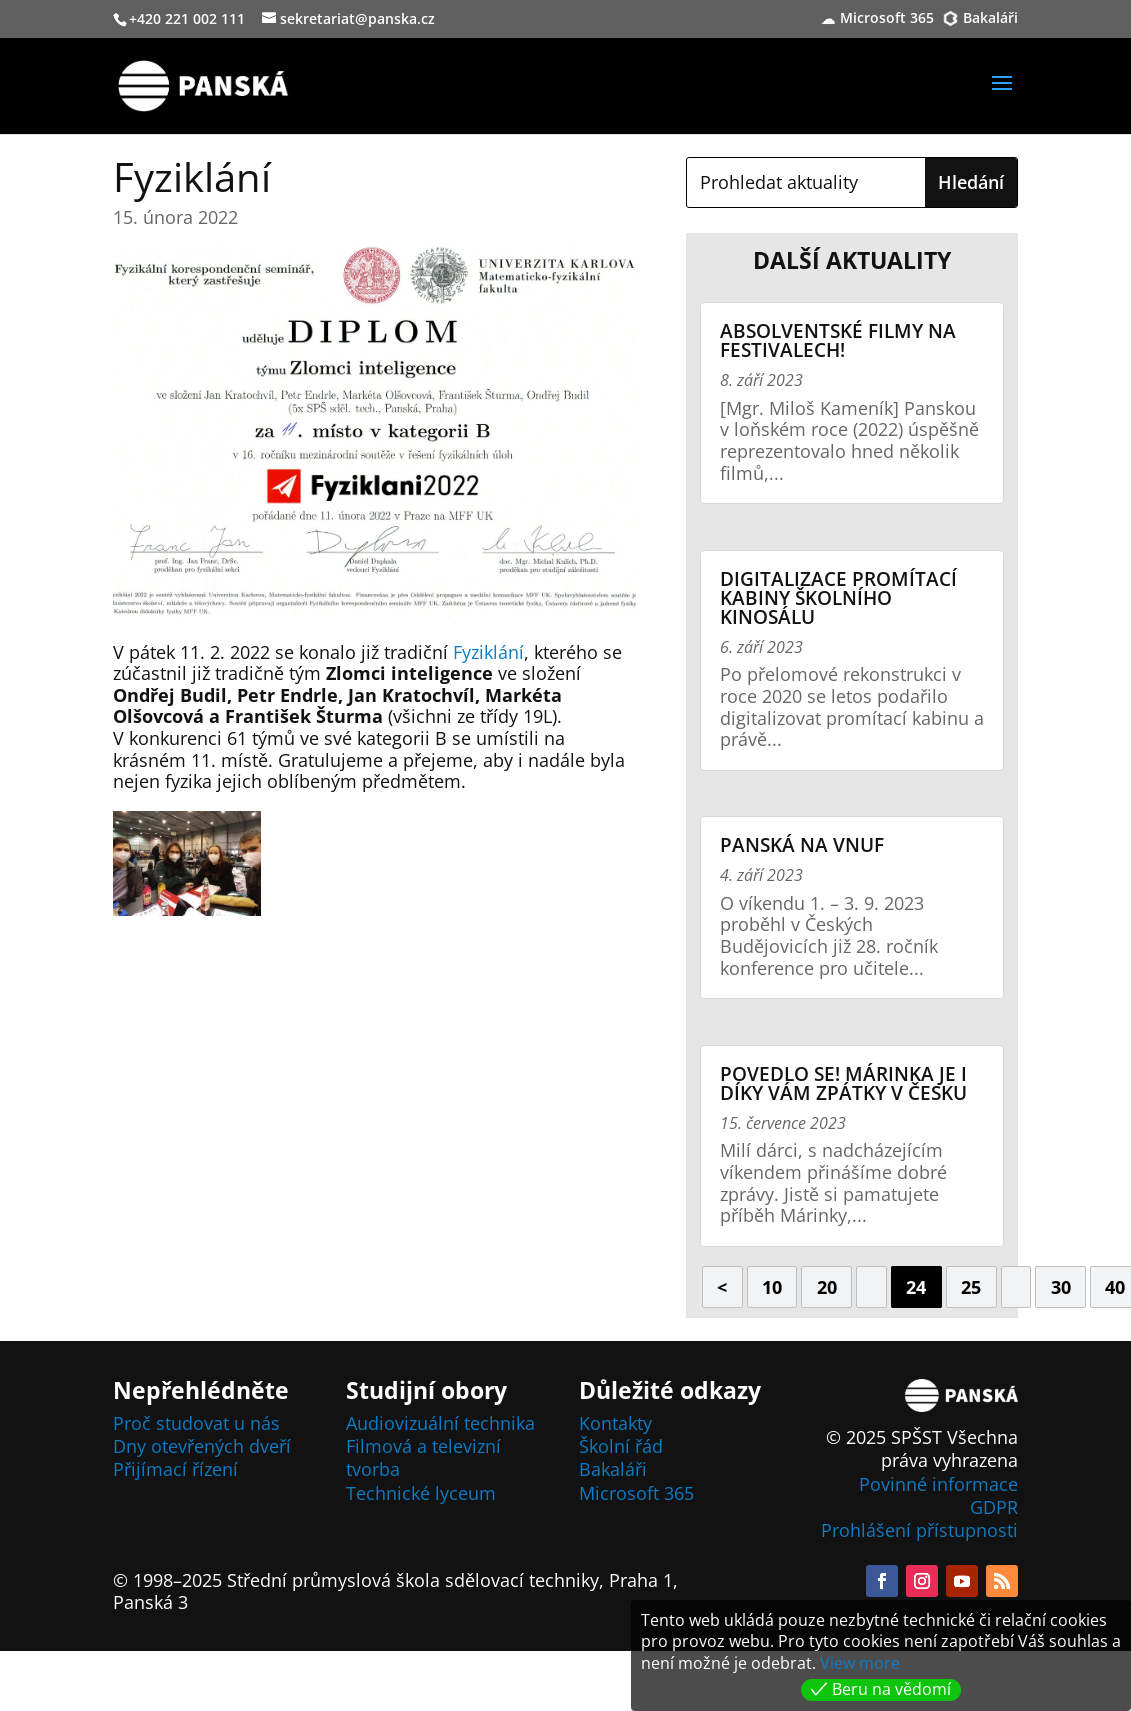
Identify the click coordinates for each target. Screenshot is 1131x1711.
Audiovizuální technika (440, 1423)
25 (971, 1287)
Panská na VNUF (802, 845)
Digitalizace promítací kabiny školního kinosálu (838, 598)
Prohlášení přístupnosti (919, 1530)
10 (772, 1287)
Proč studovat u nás (196, 1423)
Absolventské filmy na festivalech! (838, 340)
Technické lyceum (421, 1493)
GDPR (994, 1507)
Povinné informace (938, 1484)
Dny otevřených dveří (202, 1446)
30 (1061, 1287)
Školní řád (621, 1446)
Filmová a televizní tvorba (423, 1457)
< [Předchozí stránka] (722, 1287)
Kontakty (615, 1423)
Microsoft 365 (887, 19)
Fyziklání (488, 652)
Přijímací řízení (175, 1469)
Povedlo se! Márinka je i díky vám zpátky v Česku (843, 1083)
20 (827, 1287)
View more (860, 1663)
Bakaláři (990, 19)
